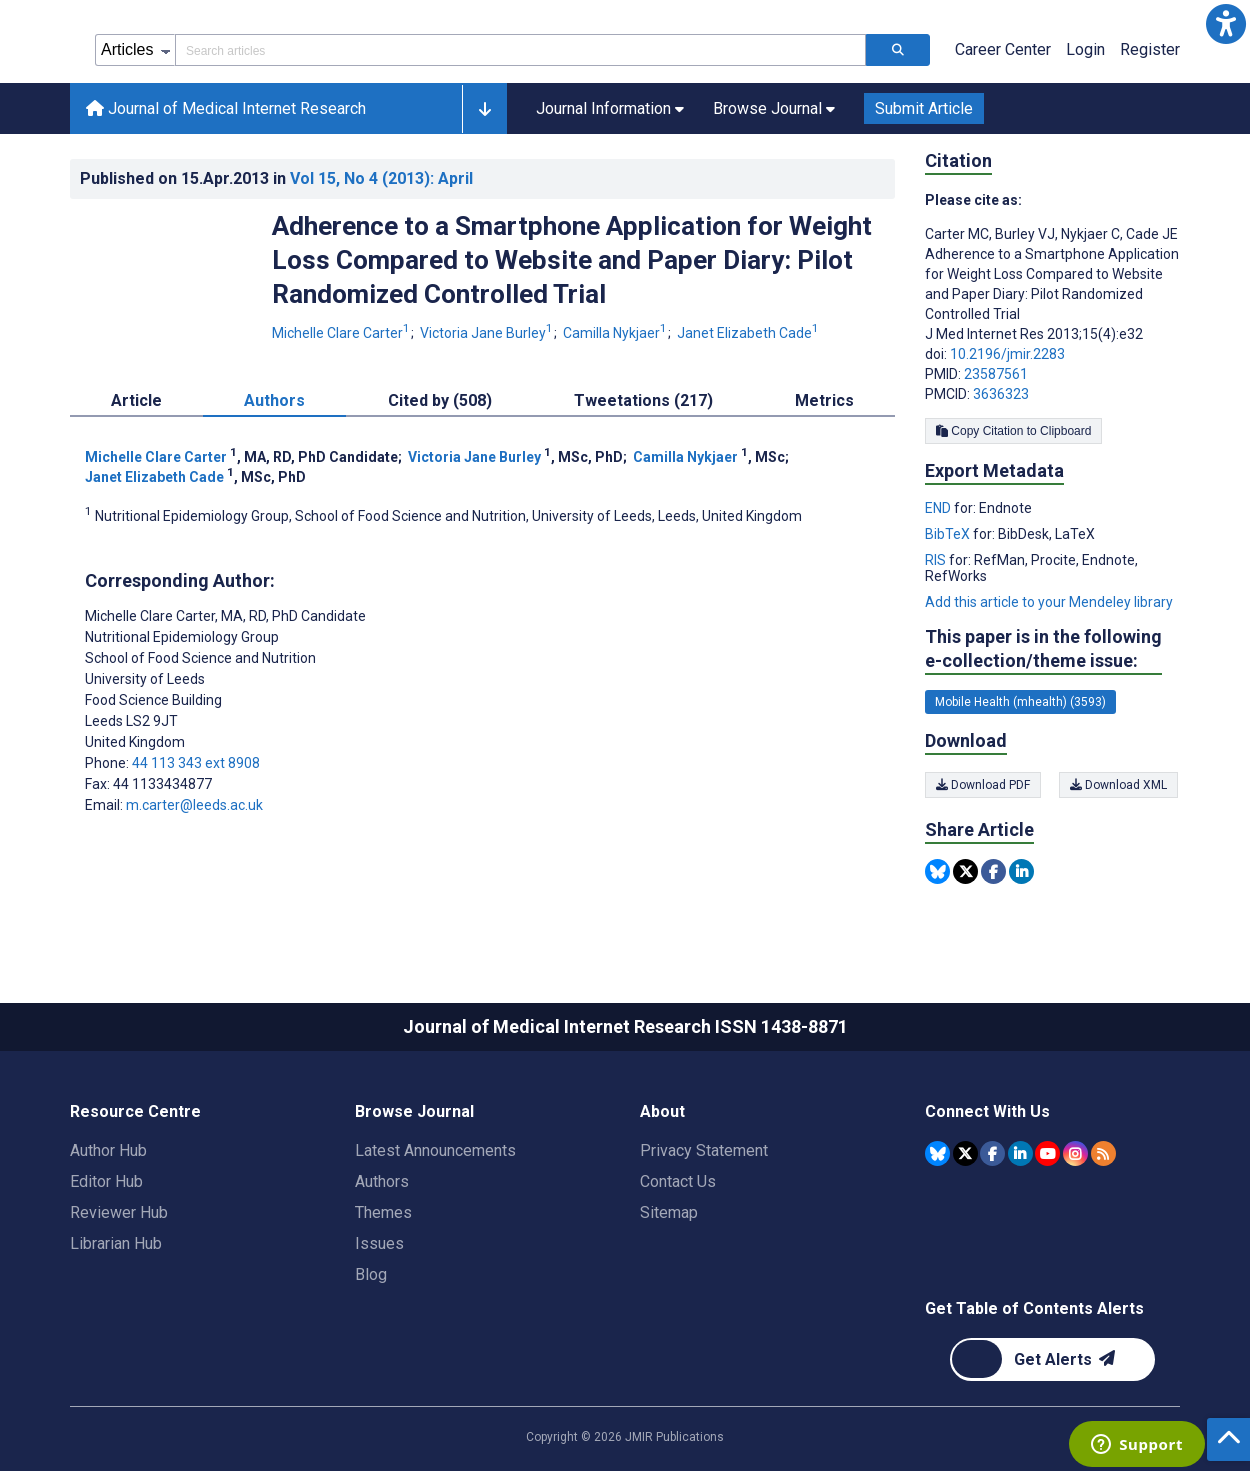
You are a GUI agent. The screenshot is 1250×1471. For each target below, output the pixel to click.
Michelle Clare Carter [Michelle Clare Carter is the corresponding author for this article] (225, 616)
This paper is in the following (1043, 649)
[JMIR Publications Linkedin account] (1020, 1153)
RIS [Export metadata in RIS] (937, 560)
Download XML (1120, 785)
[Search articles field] (520, 50)
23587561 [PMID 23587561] (996, 374)
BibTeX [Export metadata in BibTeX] (949, 534)
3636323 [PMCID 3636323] (1001, 394)
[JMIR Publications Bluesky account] (937, 1153)
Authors (382, 1181)
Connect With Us (987, 1111)
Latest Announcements (435, 1150)
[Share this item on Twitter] (965, 871)
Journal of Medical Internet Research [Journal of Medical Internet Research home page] (226, 108)
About (662, 1111)
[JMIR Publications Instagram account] (1075, 1153)
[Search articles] (898, 50)
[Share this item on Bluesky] (937, 871)
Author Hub (108, 1150)
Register (1150, 49)
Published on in (276, 178)
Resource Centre (135, 1111)
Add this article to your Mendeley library (1049, 602)
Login (1085, 49)
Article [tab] (136, 400)
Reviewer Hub (119, 1212)
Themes (383, 1212)
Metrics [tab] (824, 400)
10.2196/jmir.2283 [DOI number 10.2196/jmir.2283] (1007, 354)
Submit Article (924, 108)
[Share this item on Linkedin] (1021, 871)
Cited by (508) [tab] (440, 400)
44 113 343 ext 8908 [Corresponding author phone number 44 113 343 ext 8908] (196, 763)
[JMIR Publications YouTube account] (1047, 1153)
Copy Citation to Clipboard (1013, 431)
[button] (1226, 24)
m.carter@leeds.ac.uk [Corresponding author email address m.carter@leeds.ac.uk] (194, 805)
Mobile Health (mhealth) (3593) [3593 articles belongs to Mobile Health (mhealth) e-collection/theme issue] (1020, 702)
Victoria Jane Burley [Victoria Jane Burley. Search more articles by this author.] (488, 333)
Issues (379, 1243)
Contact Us (678, 1181)
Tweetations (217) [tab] (643, 400)
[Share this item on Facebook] (993, 871)
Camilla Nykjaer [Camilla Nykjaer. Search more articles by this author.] (616, 333)
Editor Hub (106, 1181)
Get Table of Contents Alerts (1034, 1308)
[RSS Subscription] (1103, 1153)
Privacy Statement (704, 1150)
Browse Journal (414, 1111)
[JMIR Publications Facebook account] (992, 1153)
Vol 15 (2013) (381, 178)
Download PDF (983, 785)
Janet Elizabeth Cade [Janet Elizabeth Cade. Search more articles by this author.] (748, 333)
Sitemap (669, 1212)
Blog (371, 1274)
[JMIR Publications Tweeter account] (965, 1153)
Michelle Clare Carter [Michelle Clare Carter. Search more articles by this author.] (342, 333)
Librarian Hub (116, 1243)
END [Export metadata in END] (939, 508)
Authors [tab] (274, 400)
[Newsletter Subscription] (1052, 1359)
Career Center (1003, 49)
